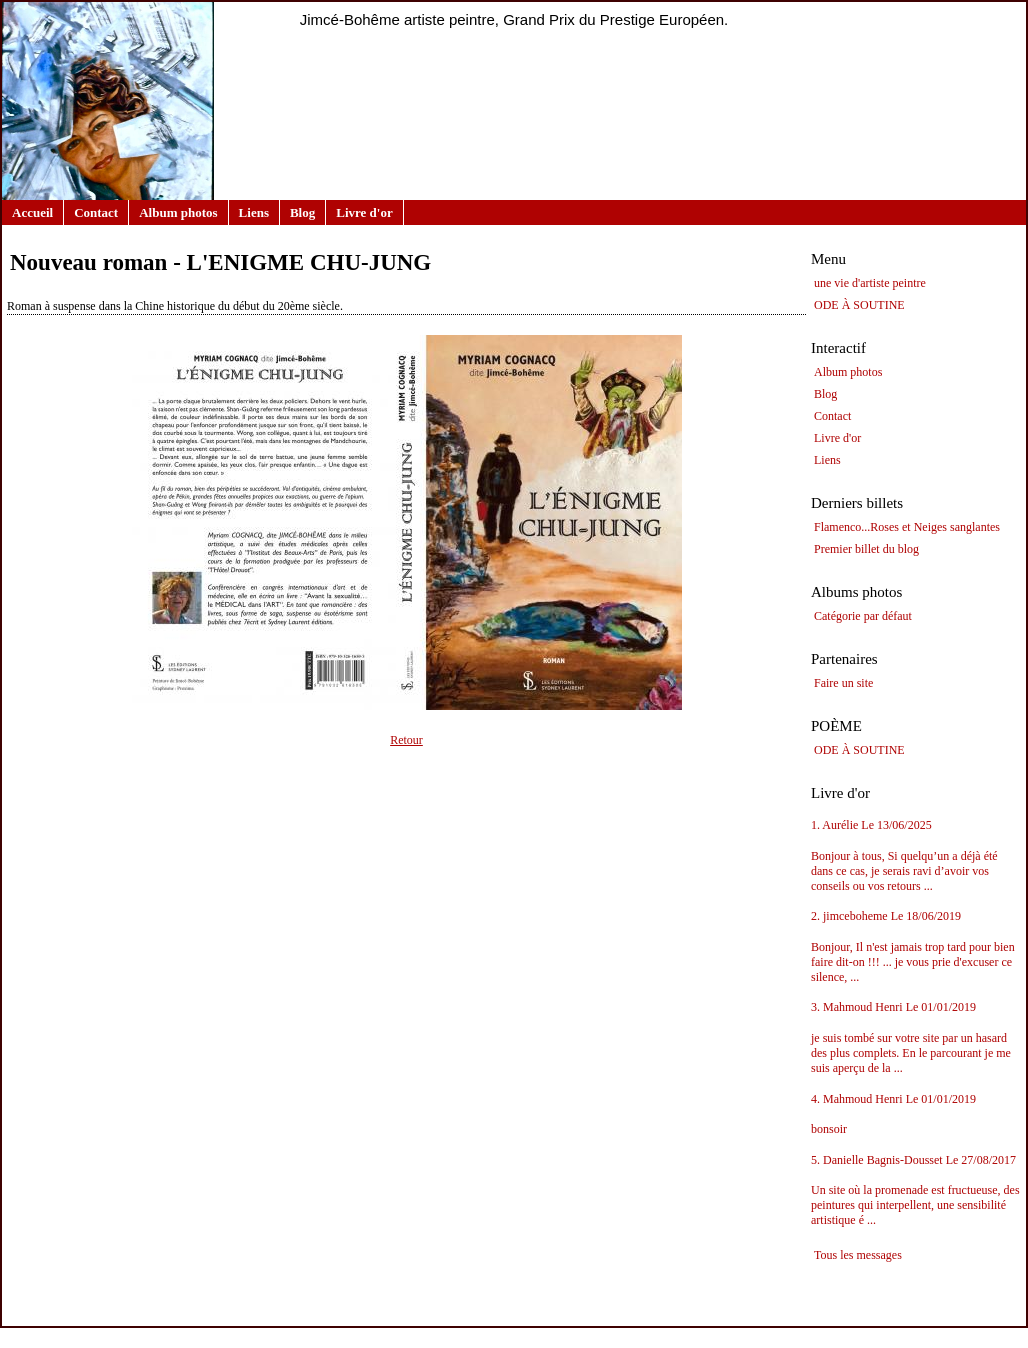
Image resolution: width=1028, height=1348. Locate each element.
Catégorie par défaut (863, 616)
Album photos (178, 212)
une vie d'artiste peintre (870, 283)
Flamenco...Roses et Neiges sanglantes (907, 527)
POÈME (836, 726)
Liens (254, 212)
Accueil (32, 212)
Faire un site (843, 683)
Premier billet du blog (866, 549)
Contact (96, 212)
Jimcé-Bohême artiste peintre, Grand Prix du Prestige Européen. (514, 19)
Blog (302, 212)
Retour (406, 740)
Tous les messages (858, 1255)
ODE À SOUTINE (859, 305)
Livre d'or (364, 212)
